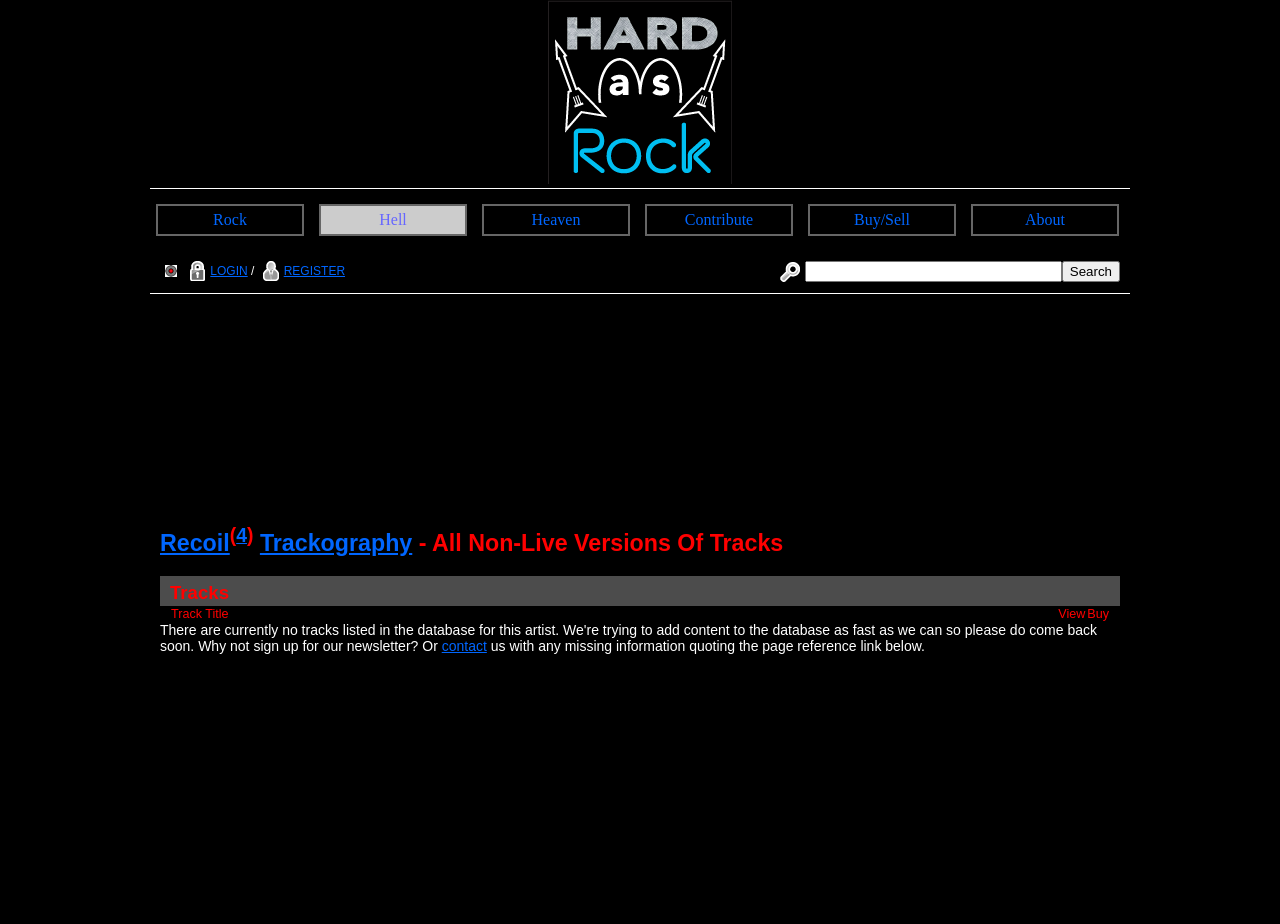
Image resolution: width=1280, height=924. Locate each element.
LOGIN (216, 271)
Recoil (195, 543)
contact (464, 646)
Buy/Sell (882, 219)
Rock (230, 219)
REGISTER (301, 271)
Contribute (719, 219)
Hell (393, 219)
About (1045, 219)
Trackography (336, 543)
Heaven (556, 219)
